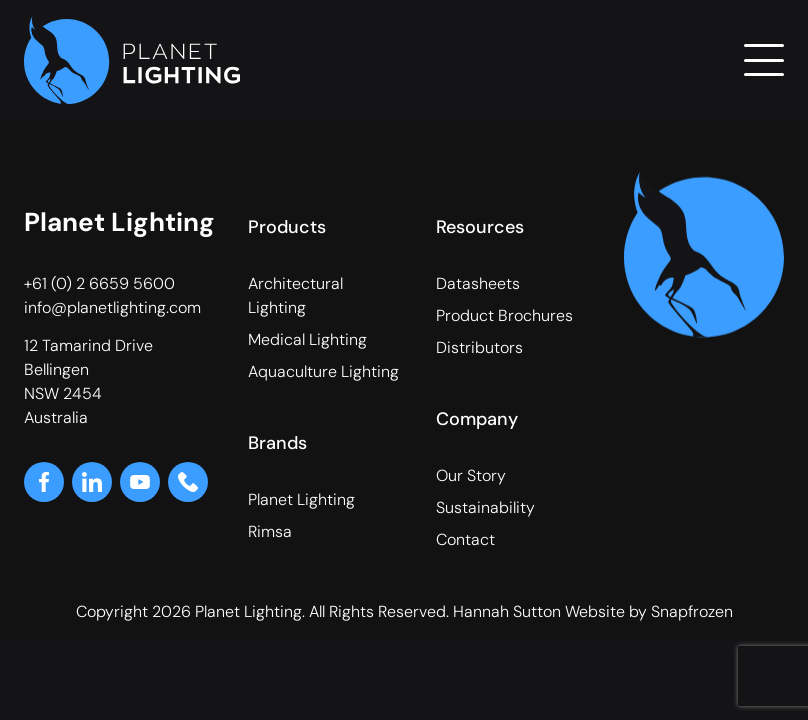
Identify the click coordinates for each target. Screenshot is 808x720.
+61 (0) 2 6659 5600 (99, 283)
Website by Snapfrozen (649, 611)
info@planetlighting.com (112, 307)
